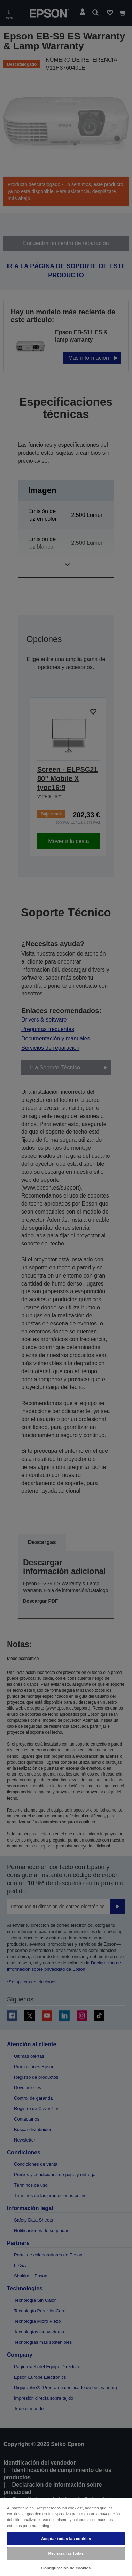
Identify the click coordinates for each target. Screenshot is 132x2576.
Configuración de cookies (66, 2568)
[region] (66, 2536)
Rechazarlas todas (66, 2553)
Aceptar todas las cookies (66, 2539)
